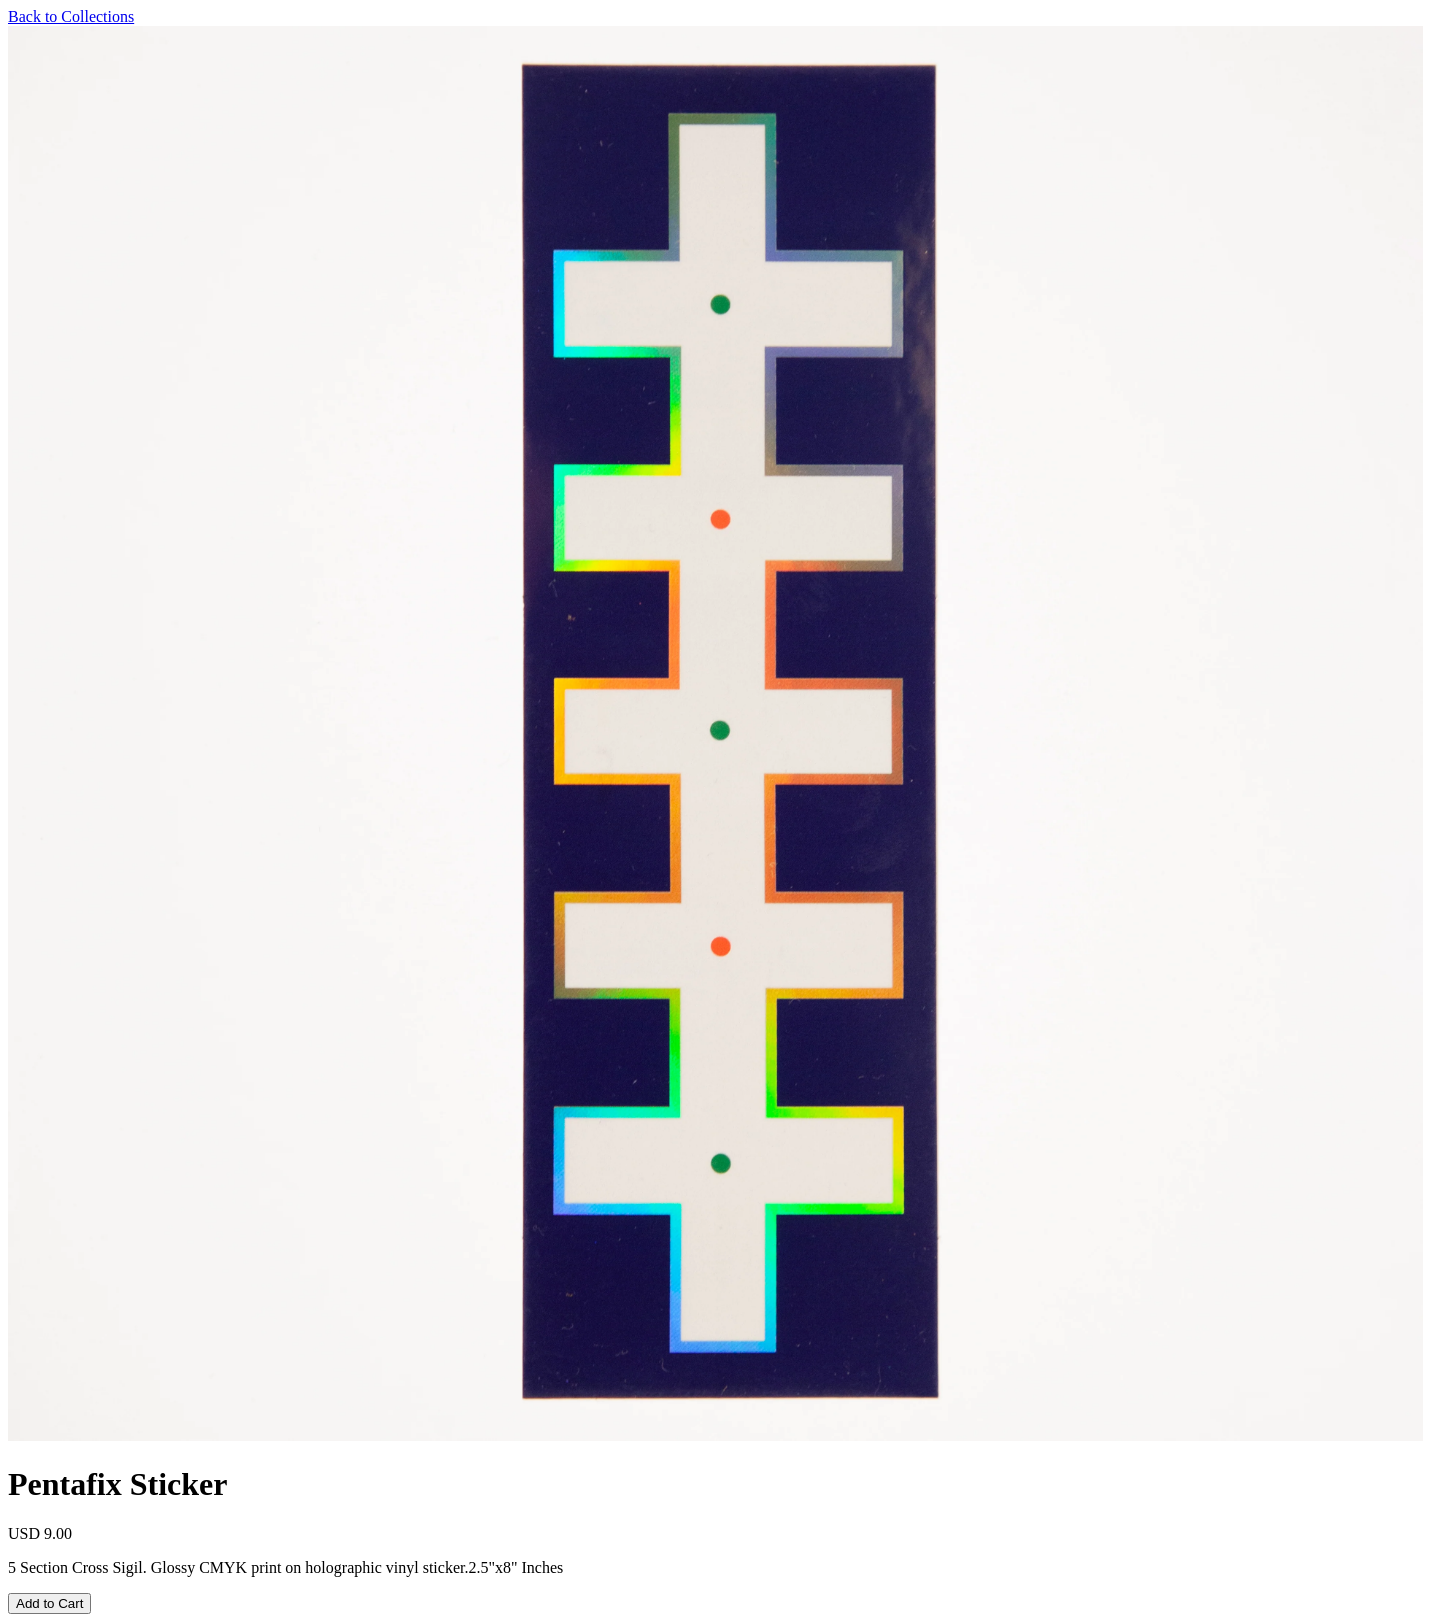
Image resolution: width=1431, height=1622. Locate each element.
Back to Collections (71, 16)
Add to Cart (49, 1603)
